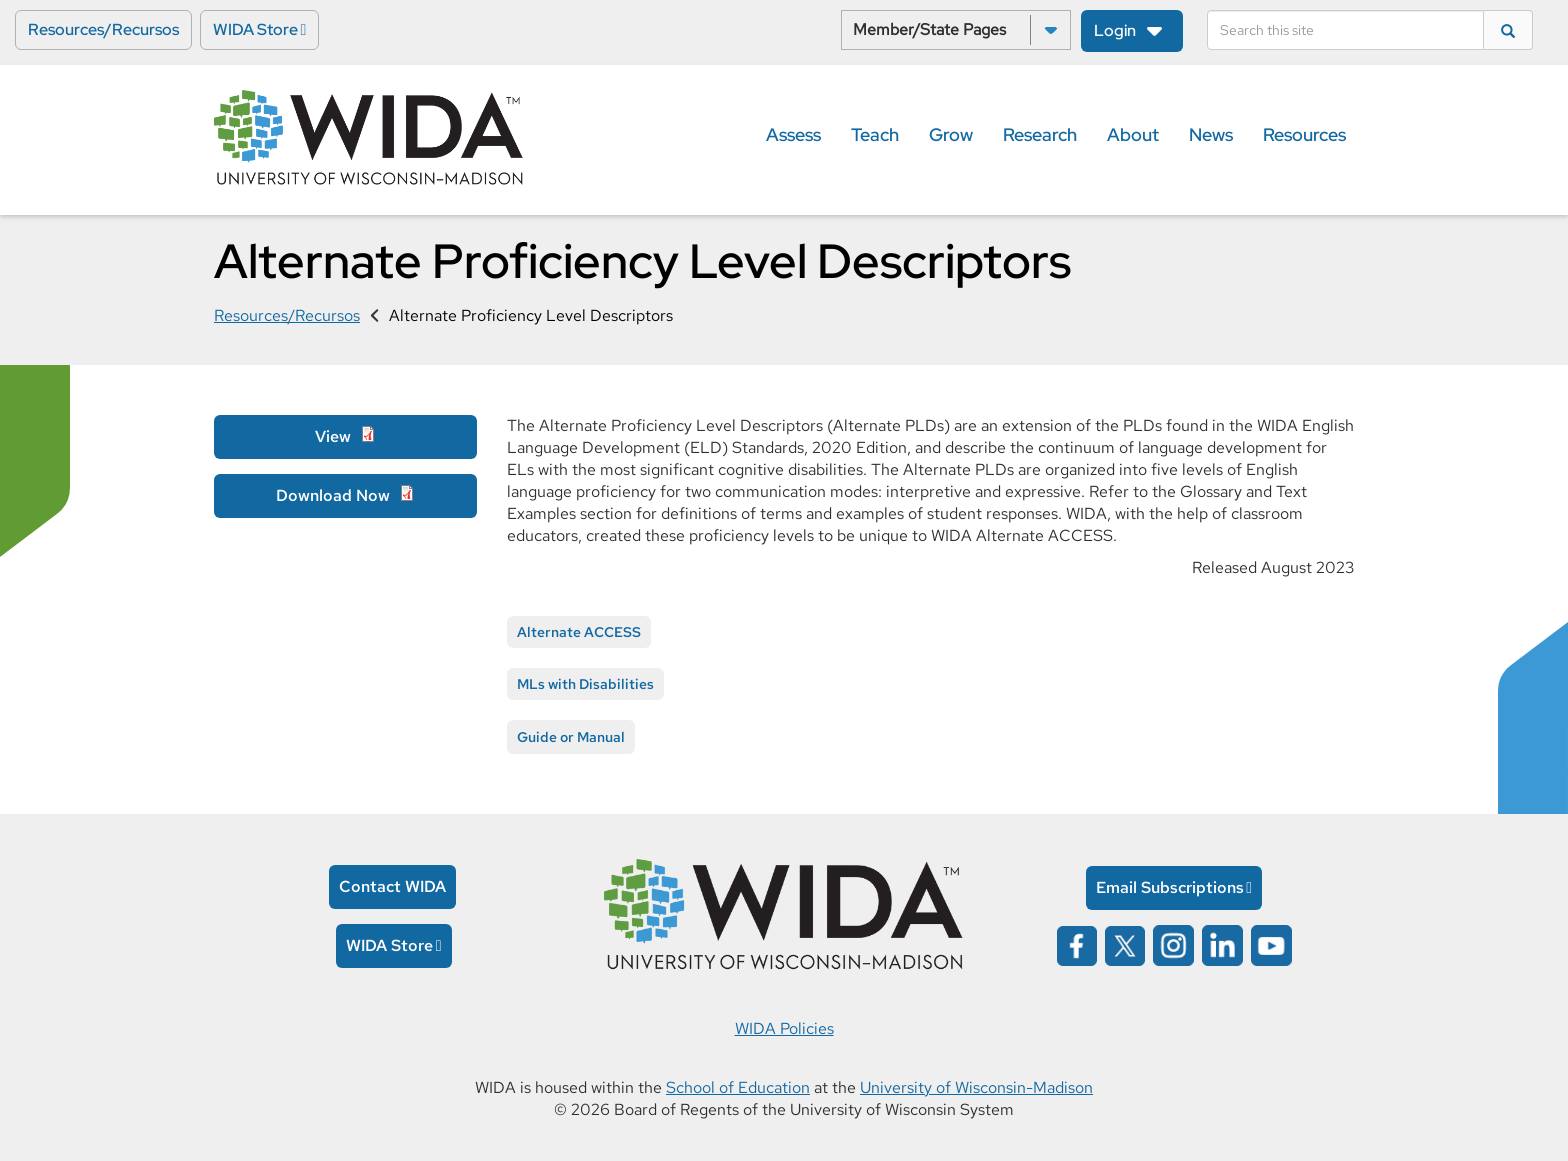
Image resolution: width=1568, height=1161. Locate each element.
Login (1115, 30)
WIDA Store (255, 29)
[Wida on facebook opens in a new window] (1077, 943)
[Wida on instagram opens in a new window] (1173, 943)
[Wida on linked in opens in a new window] (1222, 943)
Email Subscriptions (1170, 887)
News (1211, 134)
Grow (951, 134)
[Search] (1345, 30)
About (1133, 134)
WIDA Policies (784, 1028)
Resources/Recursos (103, 29)
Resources (1304, 134)
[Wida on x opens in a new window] (1125, 943)
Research (1040, 134)
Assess (793, 134)
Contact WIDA (392, 886)
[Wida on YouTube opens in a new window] (1271, 943)
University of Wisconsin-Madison (976, 1087)
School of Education (738, 1087)
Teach (875, 134)
